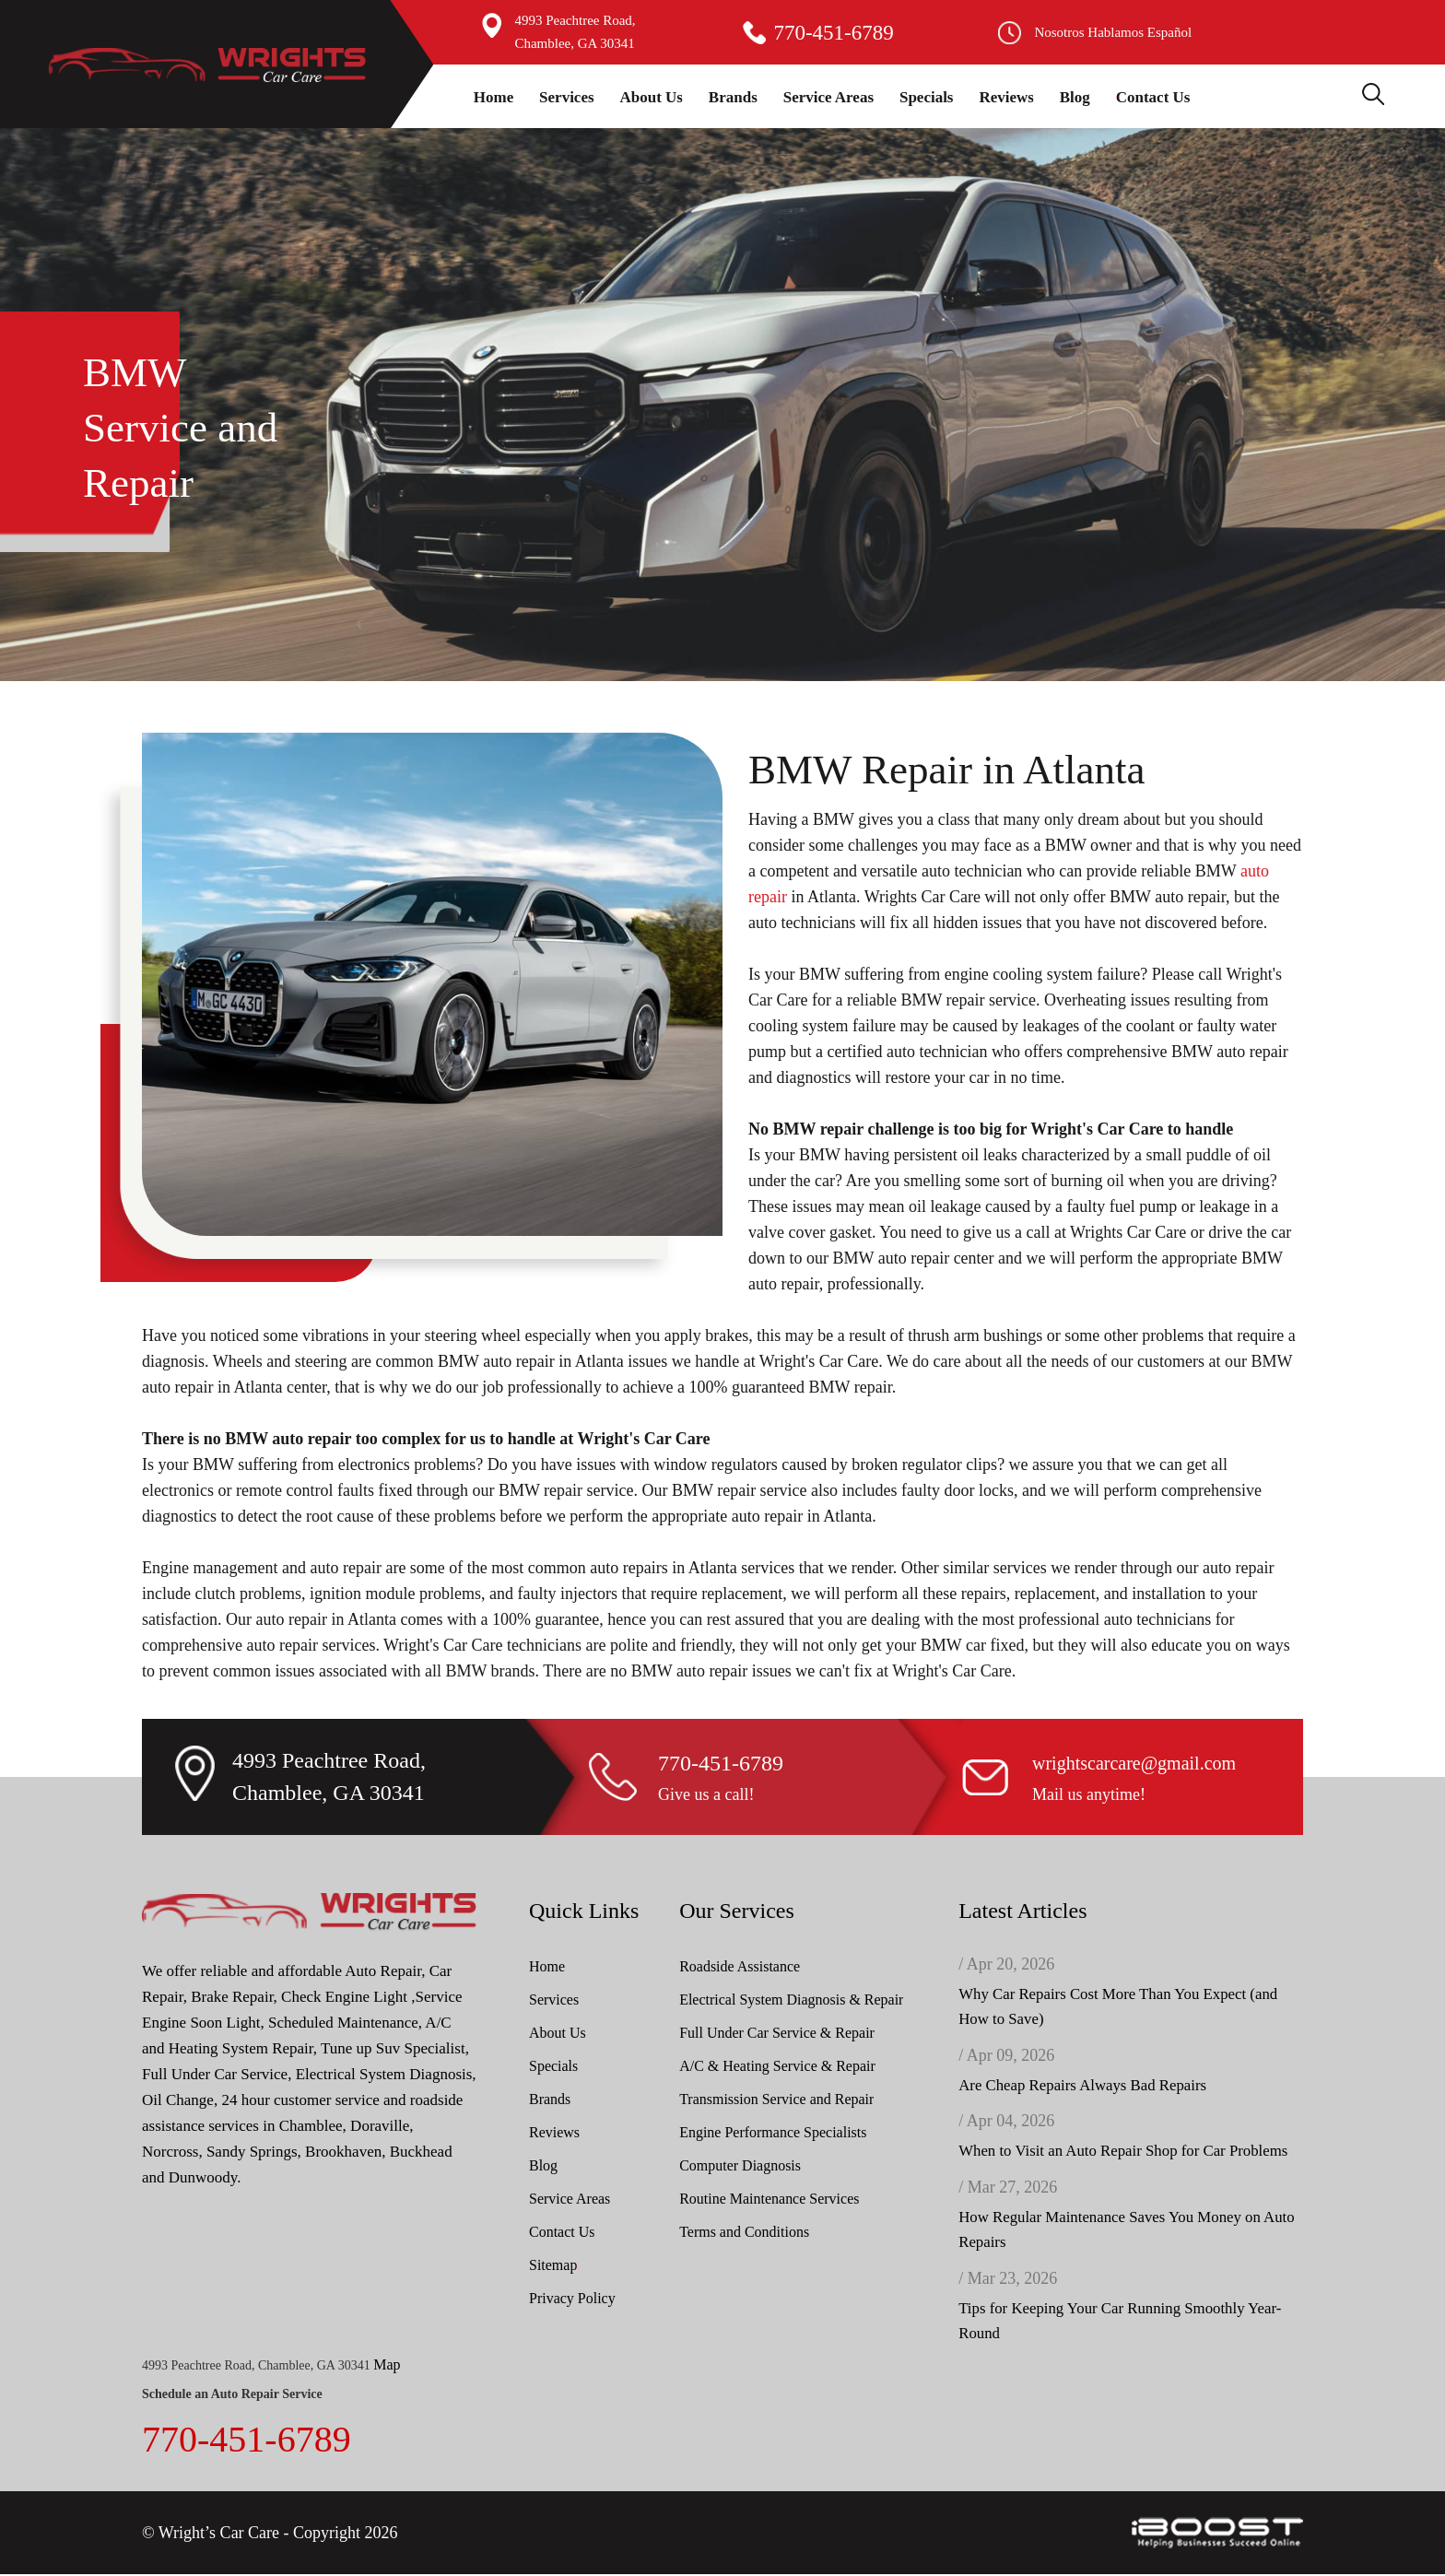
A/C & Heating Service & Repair (777, 2066)
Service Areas (828, 97)
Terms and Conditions (744, 2232)
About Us (651, 97)
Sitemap (553, 2265)
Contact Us (1153, 97)
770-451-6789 (833, 32)
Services (566, 97)
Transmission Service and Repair (776, 2099)
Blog (1075, 97)
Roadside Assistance (739, 1966)
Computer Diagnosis (740, 2165)
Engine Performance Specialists (773, 2132)
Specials (926, 97)
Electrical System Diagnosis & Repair (791, 1999)
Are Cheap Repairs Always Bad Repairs (1083, 2086)
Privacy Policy (572, 2298)
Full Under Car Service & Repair (777, 2033)
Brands (733, 97)
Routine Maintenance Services (769, 2198)
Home (493, 97)
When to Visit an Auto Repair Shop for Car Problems (1125, 2152)
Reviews (1006, 97)
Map (386, 2366)
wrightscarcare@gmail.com (1134, 1763)
